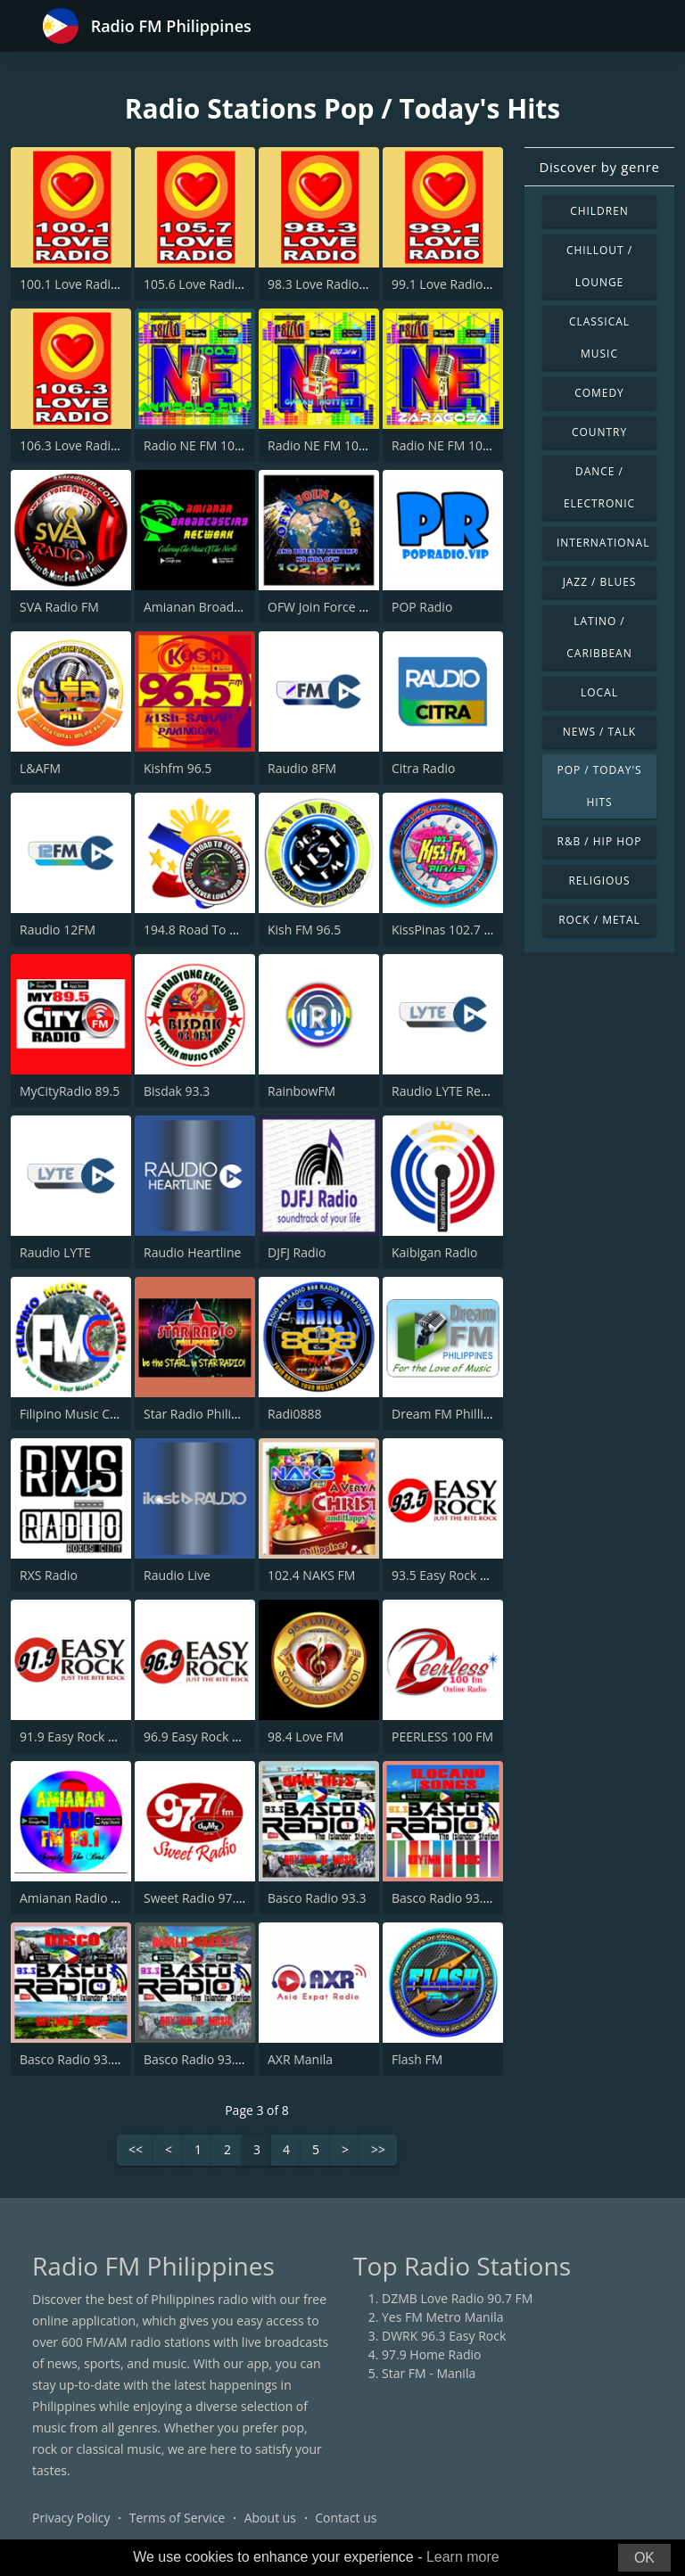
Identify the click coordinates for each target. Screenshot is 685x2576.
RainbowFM (301, 1090)
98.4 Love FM (305, 1736)
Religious (599, 880)
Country (599, 432)
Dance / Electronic (599, 487)
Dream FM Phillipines (453, 1413)
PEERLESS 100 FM (442, 1736)
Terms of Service (177, 2517)
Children (599, 210)
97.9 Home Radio (431, 2354)
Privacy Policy (71, 2517)
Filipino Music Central (82, 1413)
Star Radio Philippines (207, 1413)
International (603, 542)
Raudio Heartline (192, 1252)
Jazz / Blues (600, 581)
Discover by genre (599, 167)
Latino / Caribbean (598, 637)
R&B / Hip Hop (599, 841)
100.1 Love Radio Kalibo (89, 284)
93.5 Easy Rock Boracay (459, 1575)
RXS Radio (49, 1575)
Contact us (345, 2517)
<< (135, 2150)
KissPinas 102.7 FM (446, 929)
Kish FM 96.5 (304, 929)
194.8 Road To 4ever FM (213, 929)
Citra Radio (423, 768)
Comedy (599, 392)
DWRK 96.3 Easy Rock (444, 2335)
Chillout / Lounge (599, 266)
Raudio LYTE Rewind (450, 1090)
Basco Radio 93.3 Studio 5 (466, 1897)
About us (270, 2517)
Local (599, 692)
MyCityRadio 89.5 (70, 1090)
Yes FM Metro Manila (442, 2317)
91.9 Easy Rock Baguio (84, 1736)
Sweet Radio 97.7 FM (204, 1897)
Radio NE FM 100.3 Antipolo (224, 445)
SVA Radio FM (59, 606)
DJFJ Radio (297, 1252)
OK (644, 2557)
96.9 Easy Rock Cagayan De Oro (235, 1736)
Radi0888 (295, 1413)
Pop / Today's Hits (599, 786)
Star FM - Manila (428, 2373)
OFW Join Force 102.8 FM (339, 606)
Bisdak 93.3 (177, 1090)
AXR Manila (300, 2059)
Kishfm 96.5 (177, 768)
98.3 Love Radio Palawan (339, 284)
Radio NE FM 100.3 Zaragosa (474, 445)
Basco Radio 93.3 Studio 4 (94, 2059)
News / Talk (599, 731)
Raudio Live (177, 1575)
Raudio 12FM (57, 929)
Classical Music (599, 337)
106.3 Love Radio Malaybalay (103, 445)
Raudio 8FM (302, 768)
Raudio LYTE (55, 1252)
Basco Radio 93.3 (317, 1897)
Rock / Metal (599, 919)
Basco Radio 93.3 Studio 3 (218, 2059)
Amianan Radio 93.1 (78, 1897)
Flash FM (417, 2059)
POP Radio (422, 606)
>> (378, 2150)
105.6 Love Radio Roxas (212, 284)
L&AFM (40, 768)
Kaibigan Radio (435, 1252)
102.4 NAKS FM (311, 1575)
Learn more (462, 2556)
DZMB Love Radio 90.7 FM (457, 2298)
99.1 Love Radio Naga (454, 284)
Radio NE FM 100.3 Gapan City (355, 445)
